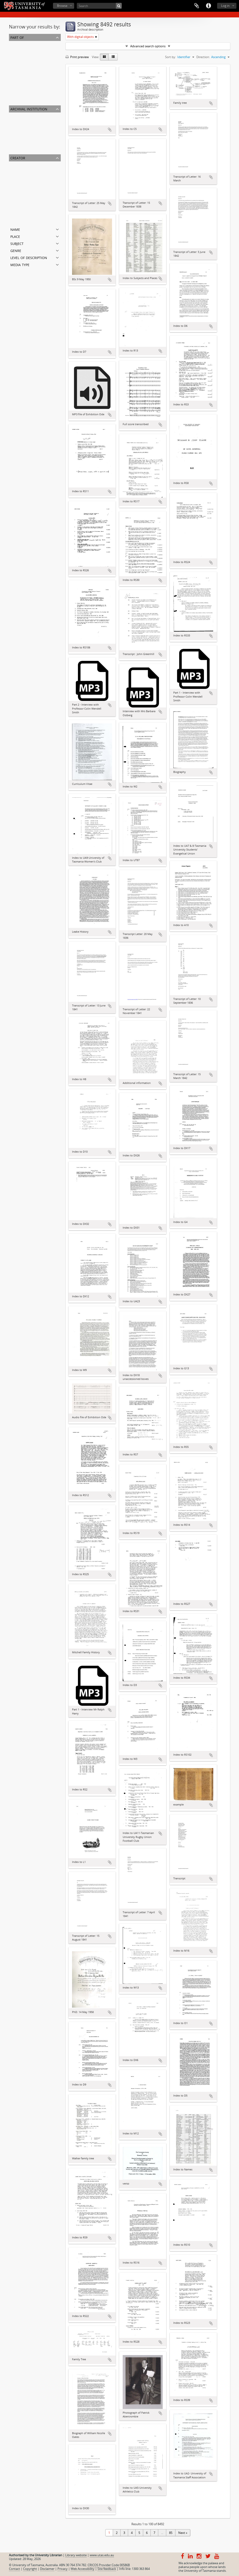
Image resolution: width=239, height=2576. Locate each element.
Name (15, 229)
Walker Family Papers (25, 89)
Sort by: (170, 57)
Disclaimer (47, 2569)
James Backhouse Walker (27, 209)
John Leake (17, 221)
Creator (17, 157)
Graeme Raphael (21, 215)
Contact (14, 2569)
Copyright (30, 2569)
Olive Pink (17, 175)
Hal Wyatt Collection (24, 94)
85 (170, 2533)
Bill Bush (16, 170)
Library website (76, 2555)
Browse (62, 6)
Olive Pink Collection (24, 72)
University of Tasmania (26, 198)
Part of (17, 37)
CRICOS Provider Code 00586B (109, 2565)
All (11, 44)
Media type (19, 264)
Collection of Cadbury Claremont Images (38, 61)
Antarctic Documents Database (31, 121)
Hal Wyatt (17, 181)
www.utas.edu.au (102, 2555)
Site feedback (106, 2569)
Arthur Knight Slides (24, 78)
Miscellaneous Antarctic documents (35, 66)
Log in (225, 6)
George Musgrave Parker (27, 192)
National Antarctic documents (31, 49)
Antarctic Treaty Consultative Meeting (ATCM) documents (50, 55)
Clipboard (197, 6)
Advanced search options (148, 46)
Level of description (28, 257)
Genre (15, 250)
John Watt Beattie (22, 204)
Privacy (62, 2569)
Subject (17, 243)
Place (15, 236)
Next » (182, 2533)
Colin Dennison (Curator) (27, 187)
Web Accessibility (82, 2569)
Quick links (208, 6)
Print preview (77, 57)
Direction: (203, 57)
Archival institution (28, 108)
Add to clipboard (109, 129)
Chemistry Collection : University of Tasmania (41, 149)
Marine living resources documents (34, 100)
